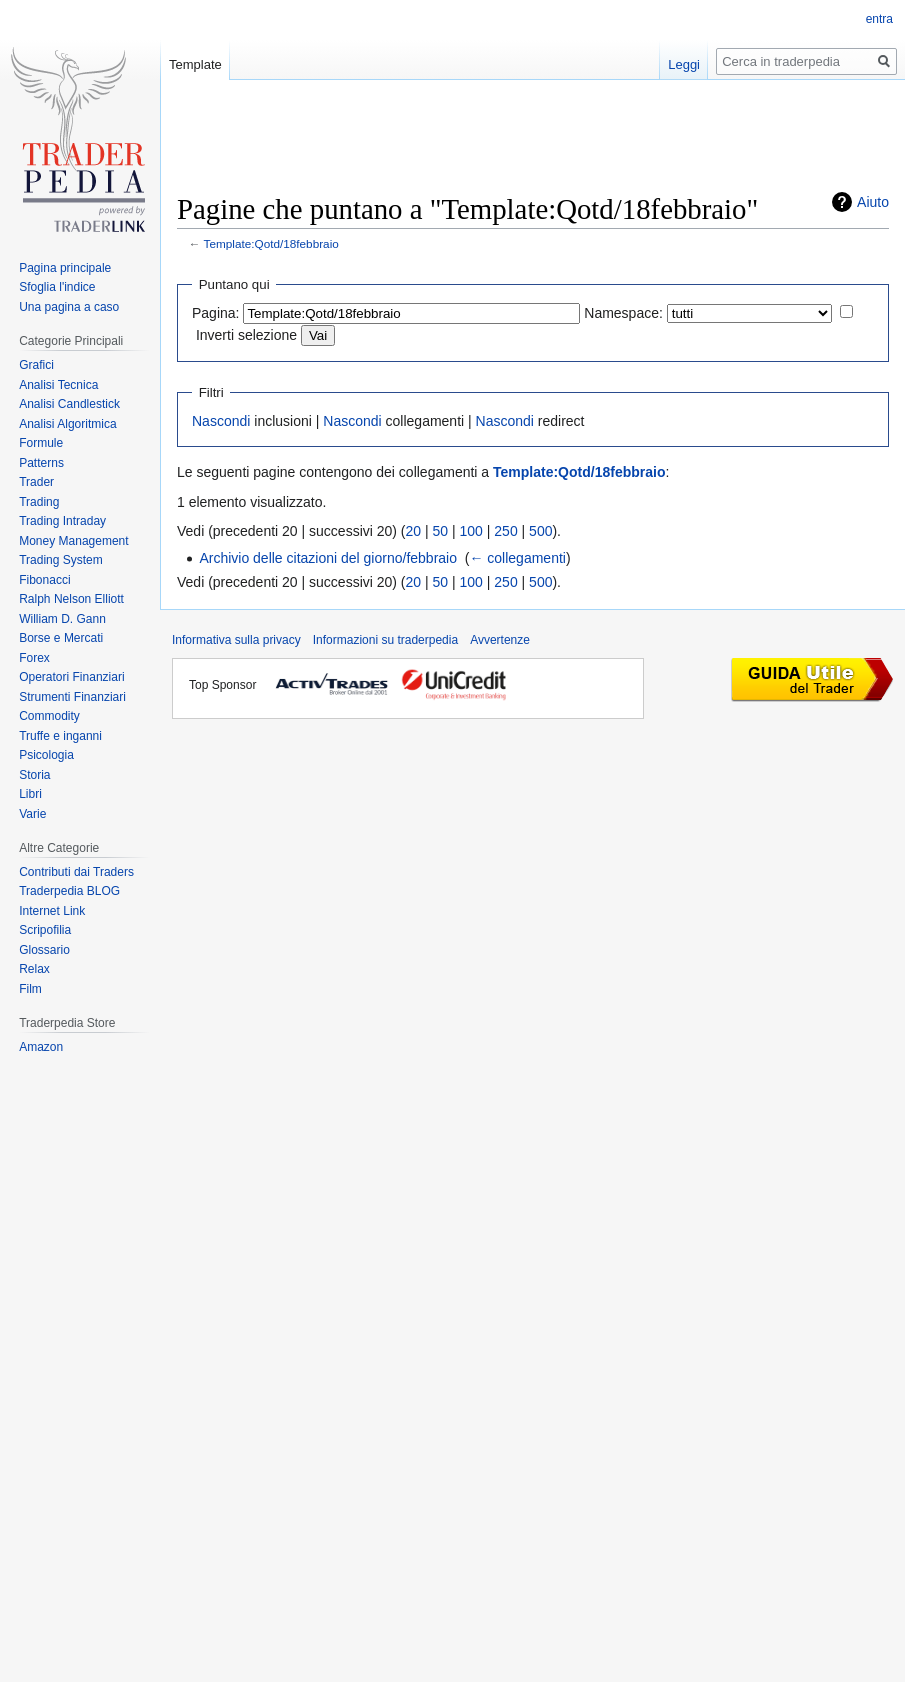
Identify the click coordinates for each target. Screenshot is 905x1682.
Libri (30, 794)
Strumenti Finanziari (72, 697)
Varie (32, 814)
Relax (34, 969)
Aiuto (873, 202)
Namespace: (623, 313)
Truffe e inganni (60, 736)
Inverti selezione (246, 335)
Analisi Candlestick (69, 404)
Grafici (36, 365)
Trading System (61, 560)
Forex (34, 658)
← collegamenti (517, 558)
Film (30, 989)
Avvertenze (500, 640)
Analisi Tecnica (58, 385)
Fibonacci (44, 580)
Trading (39, 502)
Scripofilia (45, 930)
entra (879, 19)
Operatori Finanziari (71, 677)
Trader (36, 482)
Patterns (41, 463)
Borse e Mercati (61, 638)
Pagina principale (65, 268)
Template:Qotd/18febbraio (271, 243)
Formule (41, 443)
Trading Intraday (62, 521)
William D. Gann (62, 619)
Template (195, 64)
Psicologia (46, 755)
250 (505, 531)
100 (471, 531)
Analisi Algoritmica (67, 424)
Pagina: (215, 313)
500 (540, 531)
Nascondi (221, 421)
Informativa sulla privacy (236, 640)
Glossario (44, 950)
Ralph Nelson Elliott (71, 599)
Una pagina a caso (69, 307)
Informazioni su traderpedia (385, 640)
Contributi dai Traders (76, 872)
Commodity (49, 716)
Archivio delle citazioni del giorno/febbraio (328, 558)
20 (414, 531)
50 (441, 531)
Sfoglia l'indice (57, 287)
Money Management (73, 541)
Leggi (684, 64)
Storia (34, 775)
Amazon (41, 1047)
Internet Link (52, 911)
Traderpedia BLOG (69, 891)
